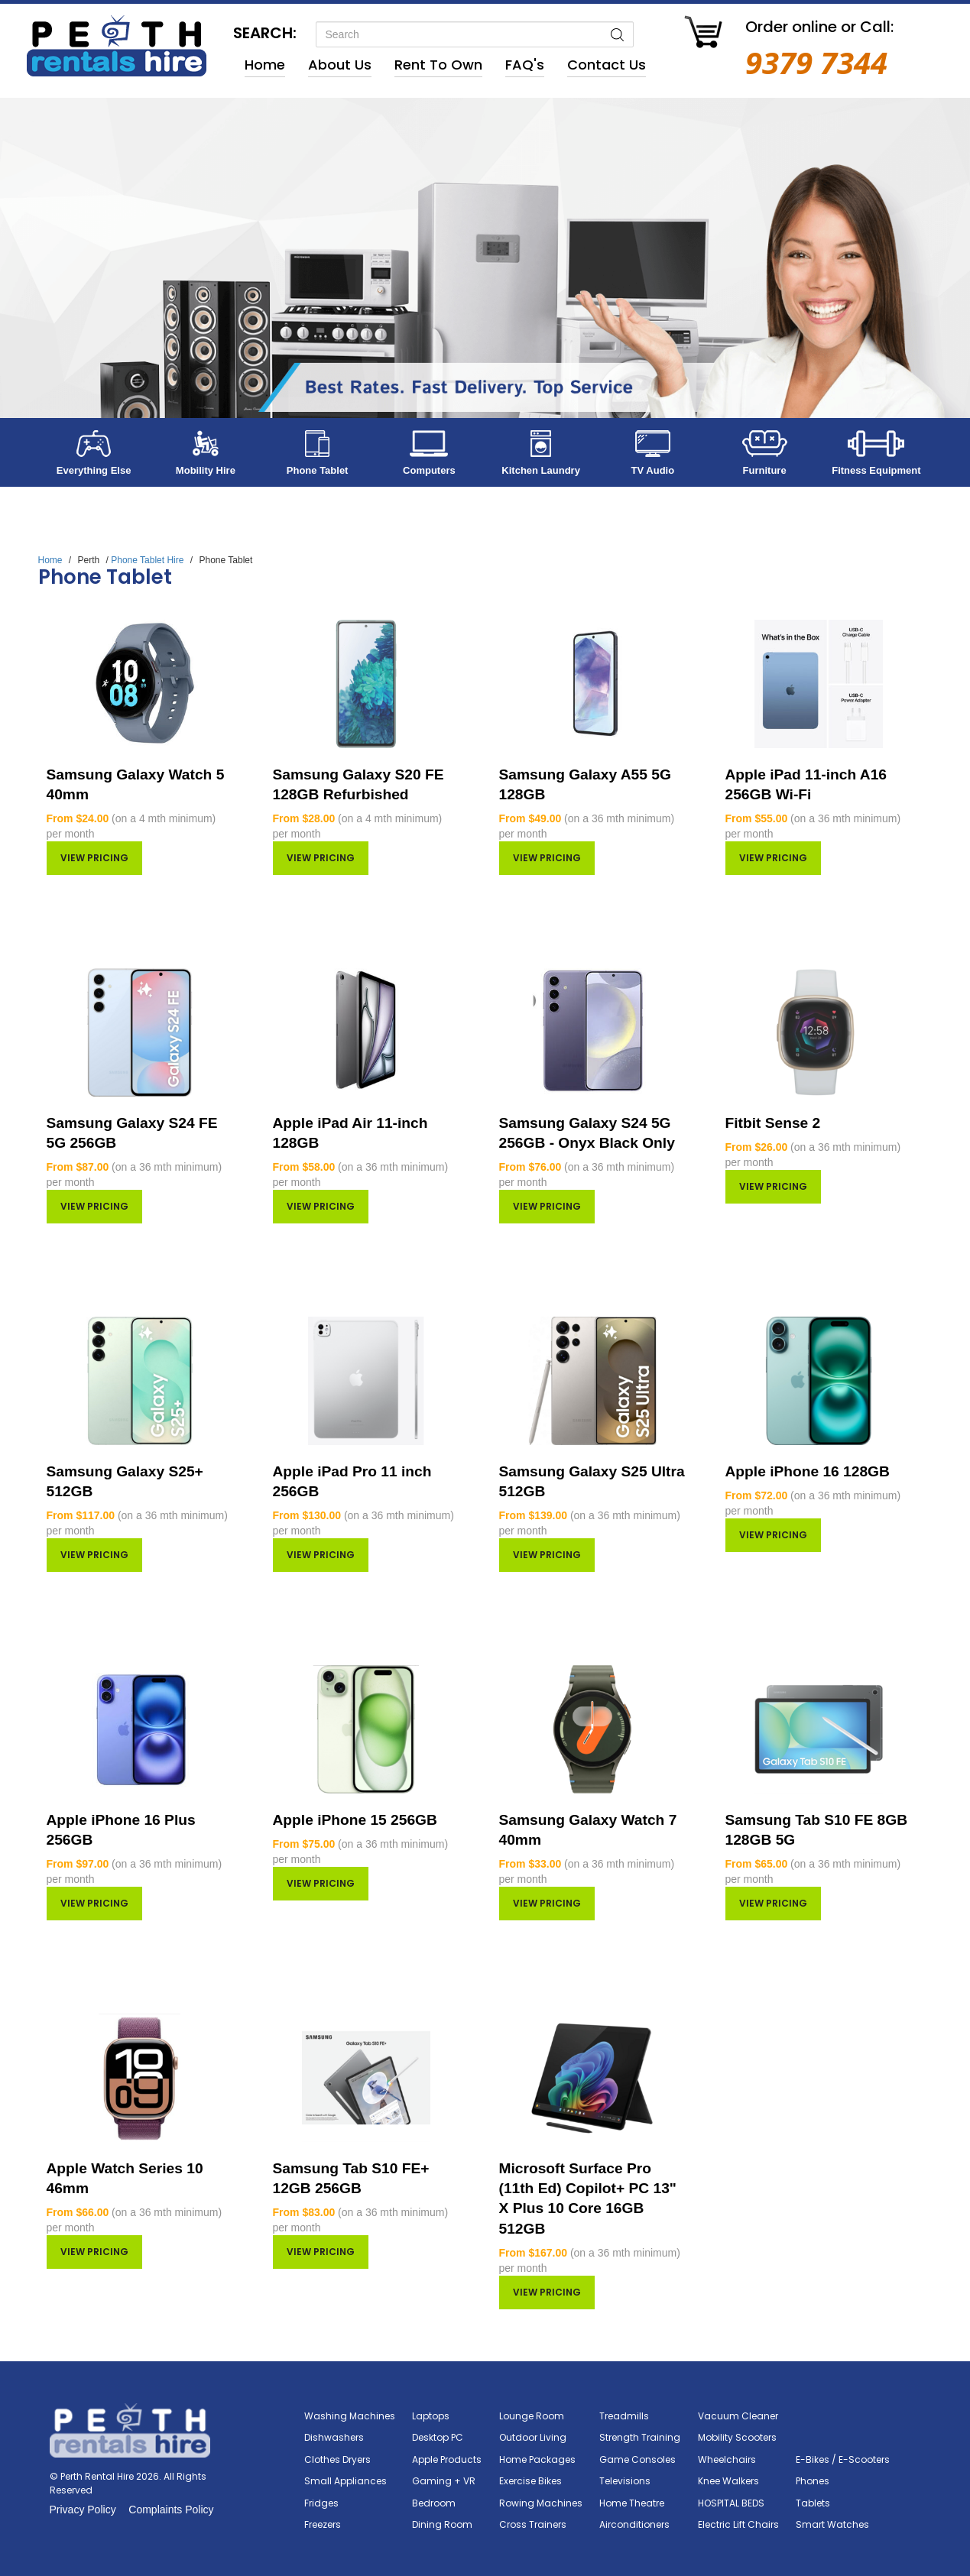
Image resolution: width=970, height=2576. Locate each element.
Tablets (813, 2503)
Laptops (430, 2415)
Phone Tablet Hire (147, 560)
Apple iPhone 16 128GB (807, 1471)
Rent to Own (438, 64)
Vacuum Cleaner (738, 2415)
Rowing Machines (540, 2503)
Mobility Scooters (737, 2437)
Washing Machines (349, 2415)
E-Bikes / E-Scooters (843, 2459)
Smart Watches (832, 2524)
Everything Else (94, 470)
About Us (339, 64)
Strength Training (639, 2437)
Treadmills (624, 2415)
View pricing (94, 857)
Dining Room (442, 2524)
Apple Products (447, 2459)
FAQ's (524, 64)
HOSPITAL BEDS (731, 2503)
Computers (429, 470)
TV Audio (653, 470)
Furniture (765, 470)
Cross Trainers (532, 2524)
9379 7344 (816, 62)
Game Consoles (637, 2459)
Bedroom (434, 2503)
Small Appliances (345, 2480)
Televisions (624, 2480)
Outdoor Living (532, 2437)
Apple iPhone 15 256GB (355, 1820)
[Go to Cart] (703, 34)
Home (265, 64)
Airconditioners (634, 2524)
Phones (812, 2480)
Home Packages (537, 2459)
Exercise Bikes (530, 2480)
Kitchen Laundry (540, 470)
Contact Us (606, 64)
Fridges (321, 2503)
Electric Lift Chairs (738, 2524)
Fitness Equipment (876, 470)
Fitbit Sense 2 (773, 1123)
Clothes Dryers (337, 2459)
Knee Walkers (728, 2480)
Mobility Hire (205, 470)
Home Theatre (631, 2503)
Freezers (322, 2524)
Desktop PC (437, 2437)
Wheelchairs (727, 2459)
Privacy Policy (83, 2509)
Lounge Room (531, 2415)
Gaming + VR (443, 2480)
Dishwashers (334, 2437)
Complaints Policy (170, 2509)
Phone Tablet (318, 470)
